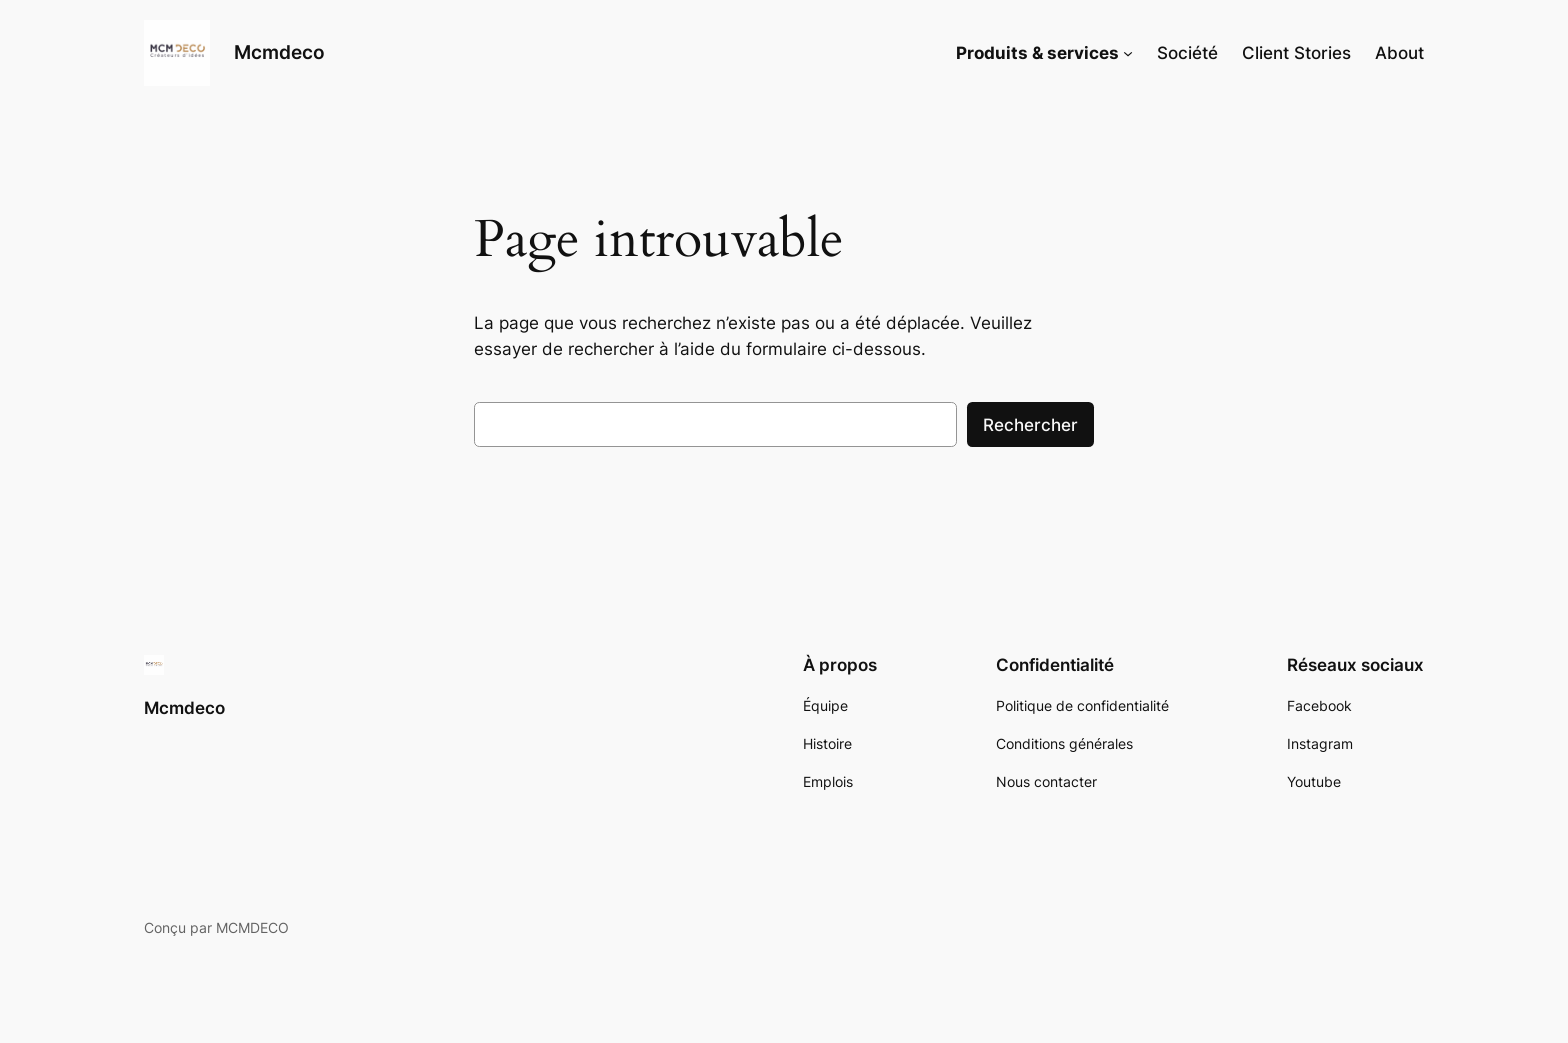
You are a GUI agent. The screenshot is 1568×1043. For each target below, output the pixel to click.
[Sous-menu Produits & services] (1128, 53)
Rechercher (1030, 425)
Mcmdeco (279, 52)
